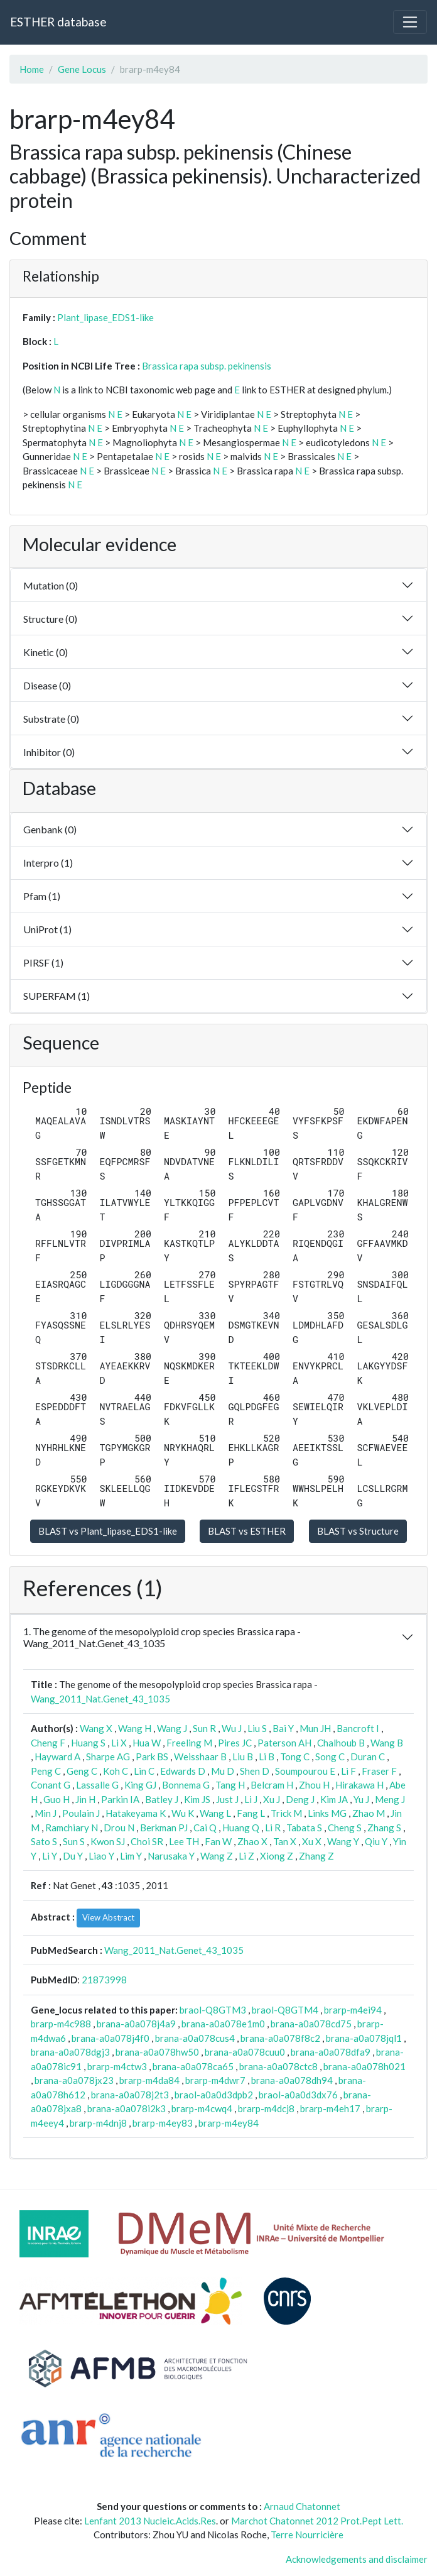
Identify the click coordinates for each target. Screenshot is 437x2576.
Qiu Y (376, 1841)
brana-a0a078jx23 (74, 2080)
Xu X (311, 1841)
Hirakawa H (359, 1784)
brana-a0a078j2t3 (130, 2094)
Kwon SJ (107, 1841)
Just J (227, 1799)
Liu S (257, 1728)
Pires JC (235, 1742)
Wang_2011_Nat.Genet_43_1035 (100, 1698)
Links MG (327, 1813)
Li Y (49, 1855)
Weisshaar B (200, 1756)
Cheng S (345, 1827)
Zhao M (368, 1813)
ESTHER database (58, 21)
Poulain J (81, 1813)
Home (31, 69)
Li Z (246, 1855)
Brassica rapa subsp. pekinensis (206, 365)
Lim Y (131, 1855)
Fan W (218, 1841)
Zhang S (384, 1827)
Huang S (88, 1742)
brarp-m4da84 (149, 2080)
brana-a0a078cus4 (195, 2038)
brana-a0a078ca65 (193, 2066)
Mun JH (315, 1728)
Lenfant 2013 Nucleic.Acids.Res (150, 2520)
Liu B (242, 1756)
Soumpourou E (305, 1771)
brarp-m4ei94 (353, 2009)
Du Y (73, 1855)
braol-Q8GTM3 (213, 2009)
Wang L (215, 1813)
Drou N (119, 1827)
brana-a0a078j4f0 (110, 2038)
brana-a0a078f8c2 (280, 2038)
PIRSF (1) (43, 962)
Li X (119, 1742)
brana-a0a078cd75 (311, 2023)
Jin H (85, 1799)
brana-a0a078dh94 (292, 2080)
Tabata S (304, 1827)
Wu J (232, 1728)
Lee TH (184, 1841)
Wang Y (343, 1841)
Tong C (295, 1756)
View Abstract (108, 1917)
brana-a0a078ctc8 (278, 2066)
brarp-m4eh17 (330, 2108)
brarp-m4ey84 (228, 2123)
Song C (330, 1756)
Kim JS (197, 1799)
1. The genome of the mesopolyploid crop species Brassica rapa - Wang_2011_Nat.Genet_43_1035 (162, 1637)
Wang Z (216, 1855)
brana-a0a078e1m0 (223, 2023)
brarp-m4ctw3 (117, 2066)
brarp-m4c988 (61, 2023)
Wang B (386, 1742)
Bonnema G (186, 1784)
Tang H (230, 1784)
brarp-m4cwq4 (201, 2108)
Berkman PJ (164, 1827)
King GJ (140, 1784)
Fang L (251, 1813)
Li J (250, 1799)
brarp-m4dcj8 (266, 2108)
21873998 (104, 1979)
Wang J (172, 1728)
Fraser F (379, 1771)
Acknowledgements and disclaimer (357, 2559)
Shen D (254, 1771)
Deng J (300, 1799)
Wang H (134, 1728)
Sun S (74, 1841)
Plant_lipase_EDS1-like (105, 317)
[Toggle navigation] (410, 22)
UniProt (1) (47, 929)
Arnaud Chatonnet (302, 2506)
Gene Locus (82, 69)
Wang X (96, 1728)
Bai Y (283, 1728)
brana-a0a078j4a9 (136, 2023)
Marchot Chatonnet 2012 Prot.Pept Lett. (317, 2520)
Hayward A (57, 1756)
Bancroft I (358, 1728)
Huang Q (240, 1827)
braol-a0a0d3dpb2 (214, 2094)
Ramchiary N (71, 1827)
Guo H (56, 1799)
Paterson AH (284, 1742)
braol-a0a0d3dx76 (298, 2094)
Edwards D (182, 1771)
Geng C (82, 1771)
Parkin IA (120, 1799)
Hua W (146, 1742)
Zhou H (314, 1784)
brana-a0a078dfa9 (330, 2052)
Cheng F (48, 1742)
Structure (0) (50, 619)
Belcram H (272, 1784)
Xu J (271, 1799)
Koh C (115, 1771)
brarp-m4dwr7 (215, 2080)
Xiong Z (276, 1855)
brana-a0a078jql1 (364, 2038)
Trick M (286, 1813)
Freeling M (189, 1742)
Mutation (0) (50, 585)
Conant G (50, 1784)
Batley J (161, 1799)
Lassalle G (97, 1784)
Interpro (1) (48, 863)
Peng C (46, 1771)
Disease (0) (47, 685)
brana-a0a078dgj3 (70, 2052)
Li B (266, 1756)
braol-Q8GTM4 (285, 2009)
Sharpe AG (108, 1756)
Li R (273, 1827)
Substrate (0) (51, 719)
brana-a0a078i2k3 (126, 2108)
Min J (46, 1813)
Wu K (182, 1813)
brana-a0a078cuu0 (245, 2052)
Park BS (152, 1756)
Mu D (222, 1771)
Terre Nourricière (307, 2534)
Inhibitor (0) (49, 752)
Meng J (390, 1799)
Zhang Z (316, 1855)
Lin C (144, 1771)
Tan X (284, 1841)
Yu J (361, 1799)
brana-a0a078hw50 (157, 2052)
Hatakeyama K (135, 1813)
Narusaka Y (171, 1855)
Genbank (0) (50, 829)
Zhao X (252, 1841)
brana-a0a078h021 (364, 2066)
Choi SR (147, 1841)
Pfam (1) (41, 896)
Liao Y (101, 1855)
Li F (348, 1771)
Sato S (44, 1841)
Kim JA (334, 1799)
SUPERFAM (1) (56, 996)
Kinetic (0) (45, 652)
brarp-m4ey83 (162, 2123)
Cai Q (205, 1827)
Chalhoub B (341, 1742)
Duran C (367, 1756)
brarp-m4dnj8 (98, 2123)
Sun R (204, 1728)
